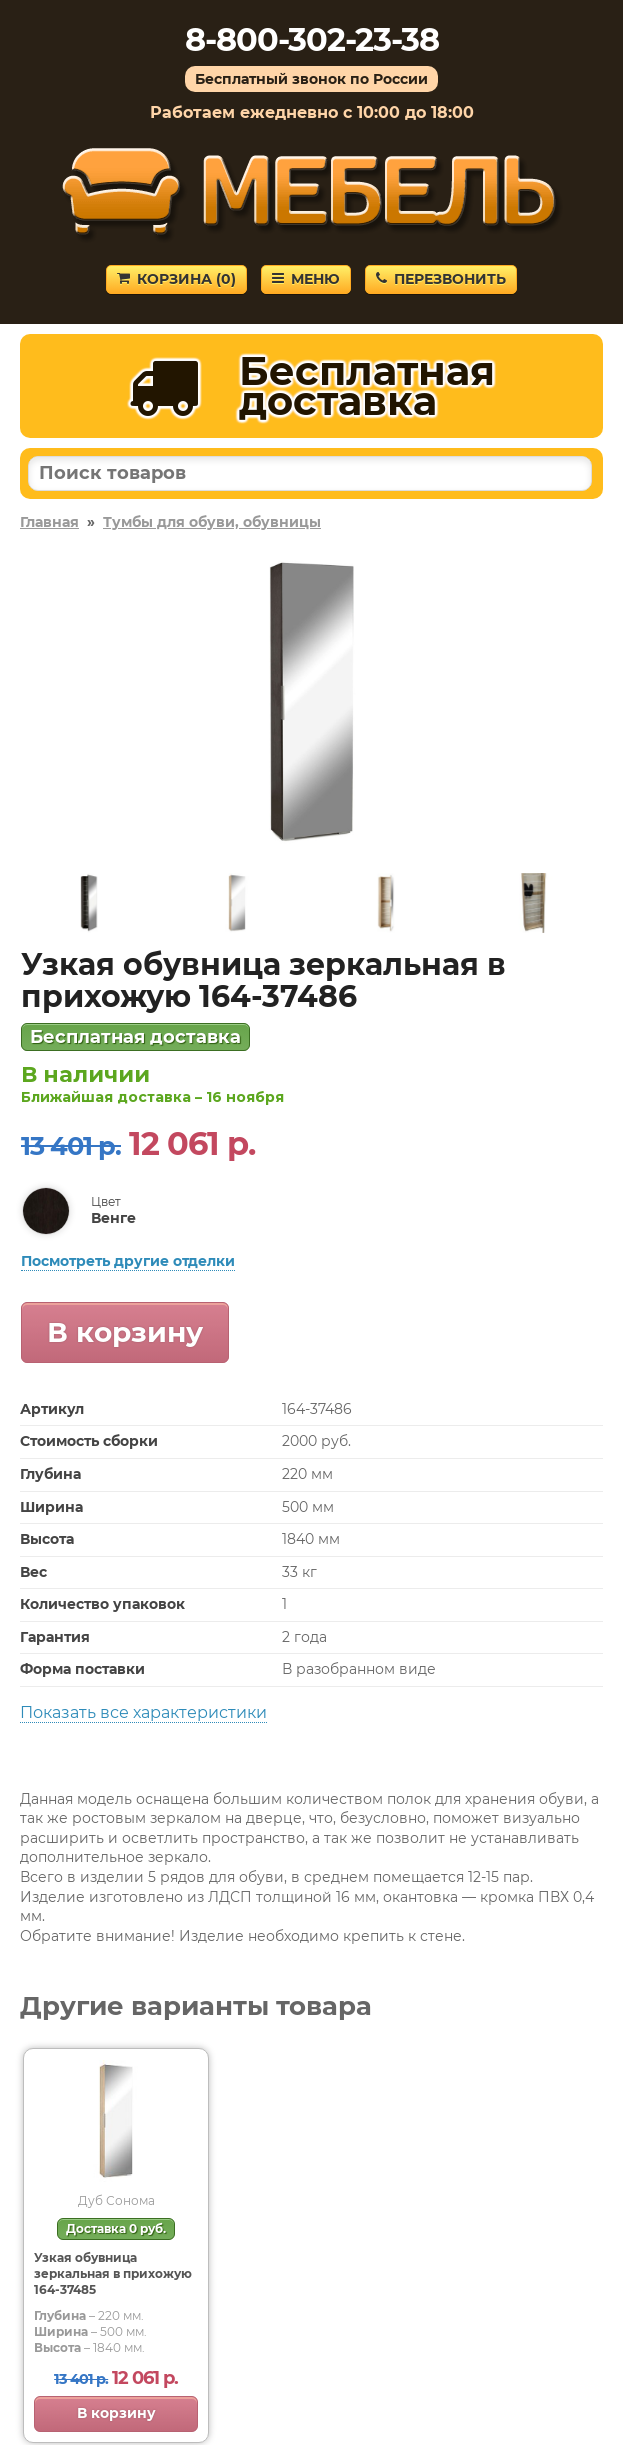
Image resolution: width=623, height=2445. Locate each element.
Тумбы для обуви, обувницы (212, 522)
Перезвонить (441, 279)
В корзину (125, 1332)
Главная (49, 522)
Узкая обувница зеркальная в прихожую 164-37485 (113, 2273)
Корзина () (176, 279)
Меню (306, 279)
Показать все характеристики (143, 1712)
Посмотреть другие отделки (128, 1261)
